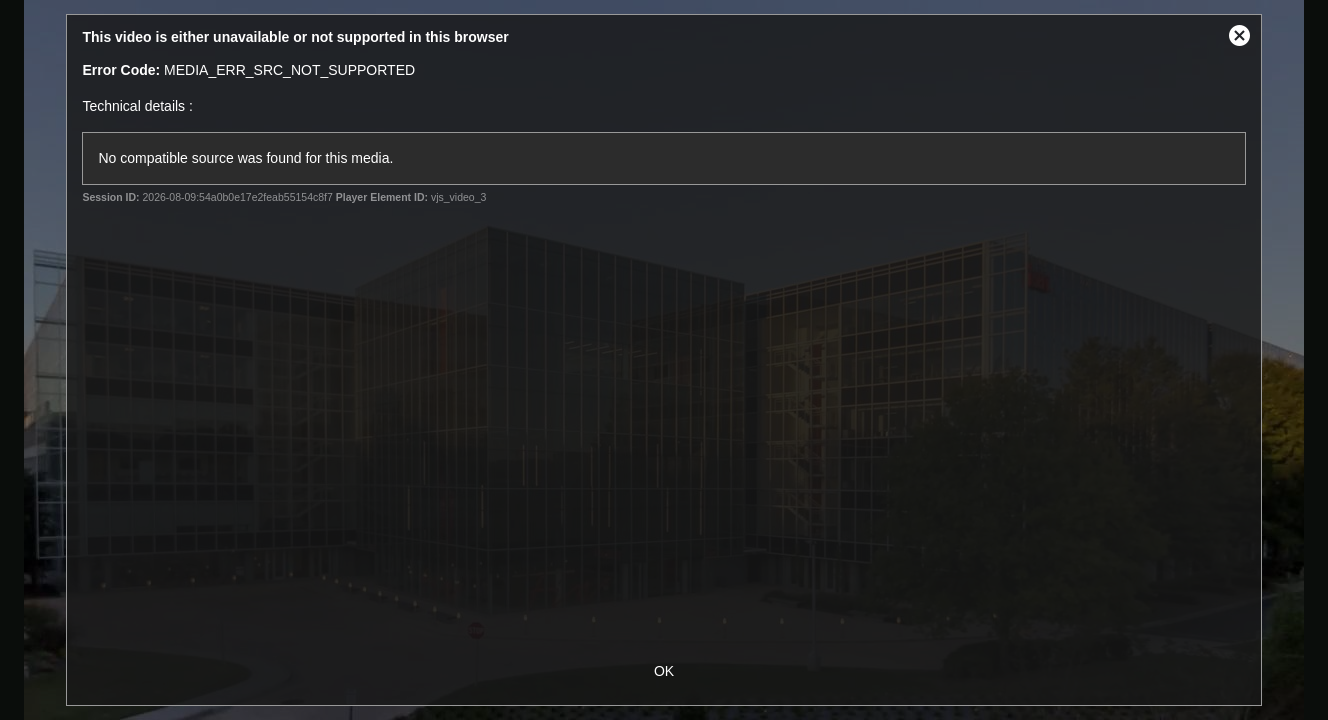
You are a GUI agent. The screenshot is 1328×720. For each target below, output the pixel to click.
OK (664, 671)
